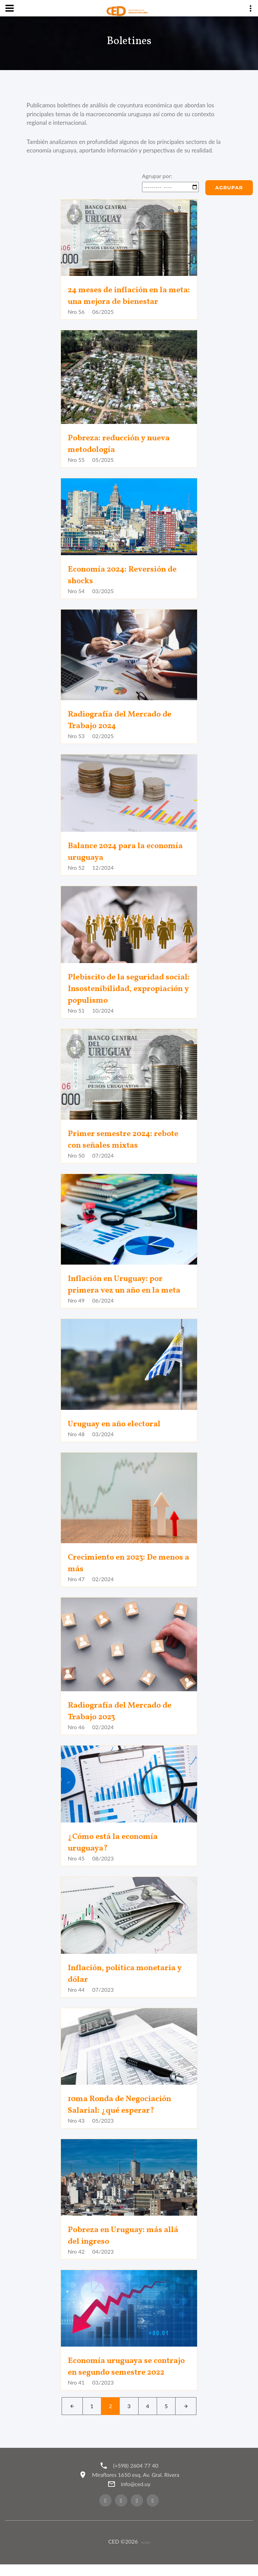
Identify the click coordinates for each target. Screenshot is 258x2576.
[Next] (185, 2418)
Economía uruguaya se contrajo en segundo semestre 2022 (126, 2372)
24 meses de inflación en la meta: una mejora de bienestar (126, 296)
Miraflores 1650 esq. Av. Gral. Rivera (135, 2486)
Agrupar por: (157, 176)
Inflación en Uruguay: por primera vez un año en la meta (126, 1284)
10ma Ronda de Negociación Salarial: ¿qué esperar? (122, 2105)
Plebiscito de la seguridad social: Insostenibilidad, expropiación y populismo (119, 989)
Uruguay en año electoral (116, 1424)
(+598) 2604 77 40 (135, 2477)
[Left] (72, 2418)
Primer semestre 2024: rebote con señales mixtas (125, 1139)
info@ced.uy (135, 2495)
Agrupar (229, 188)
